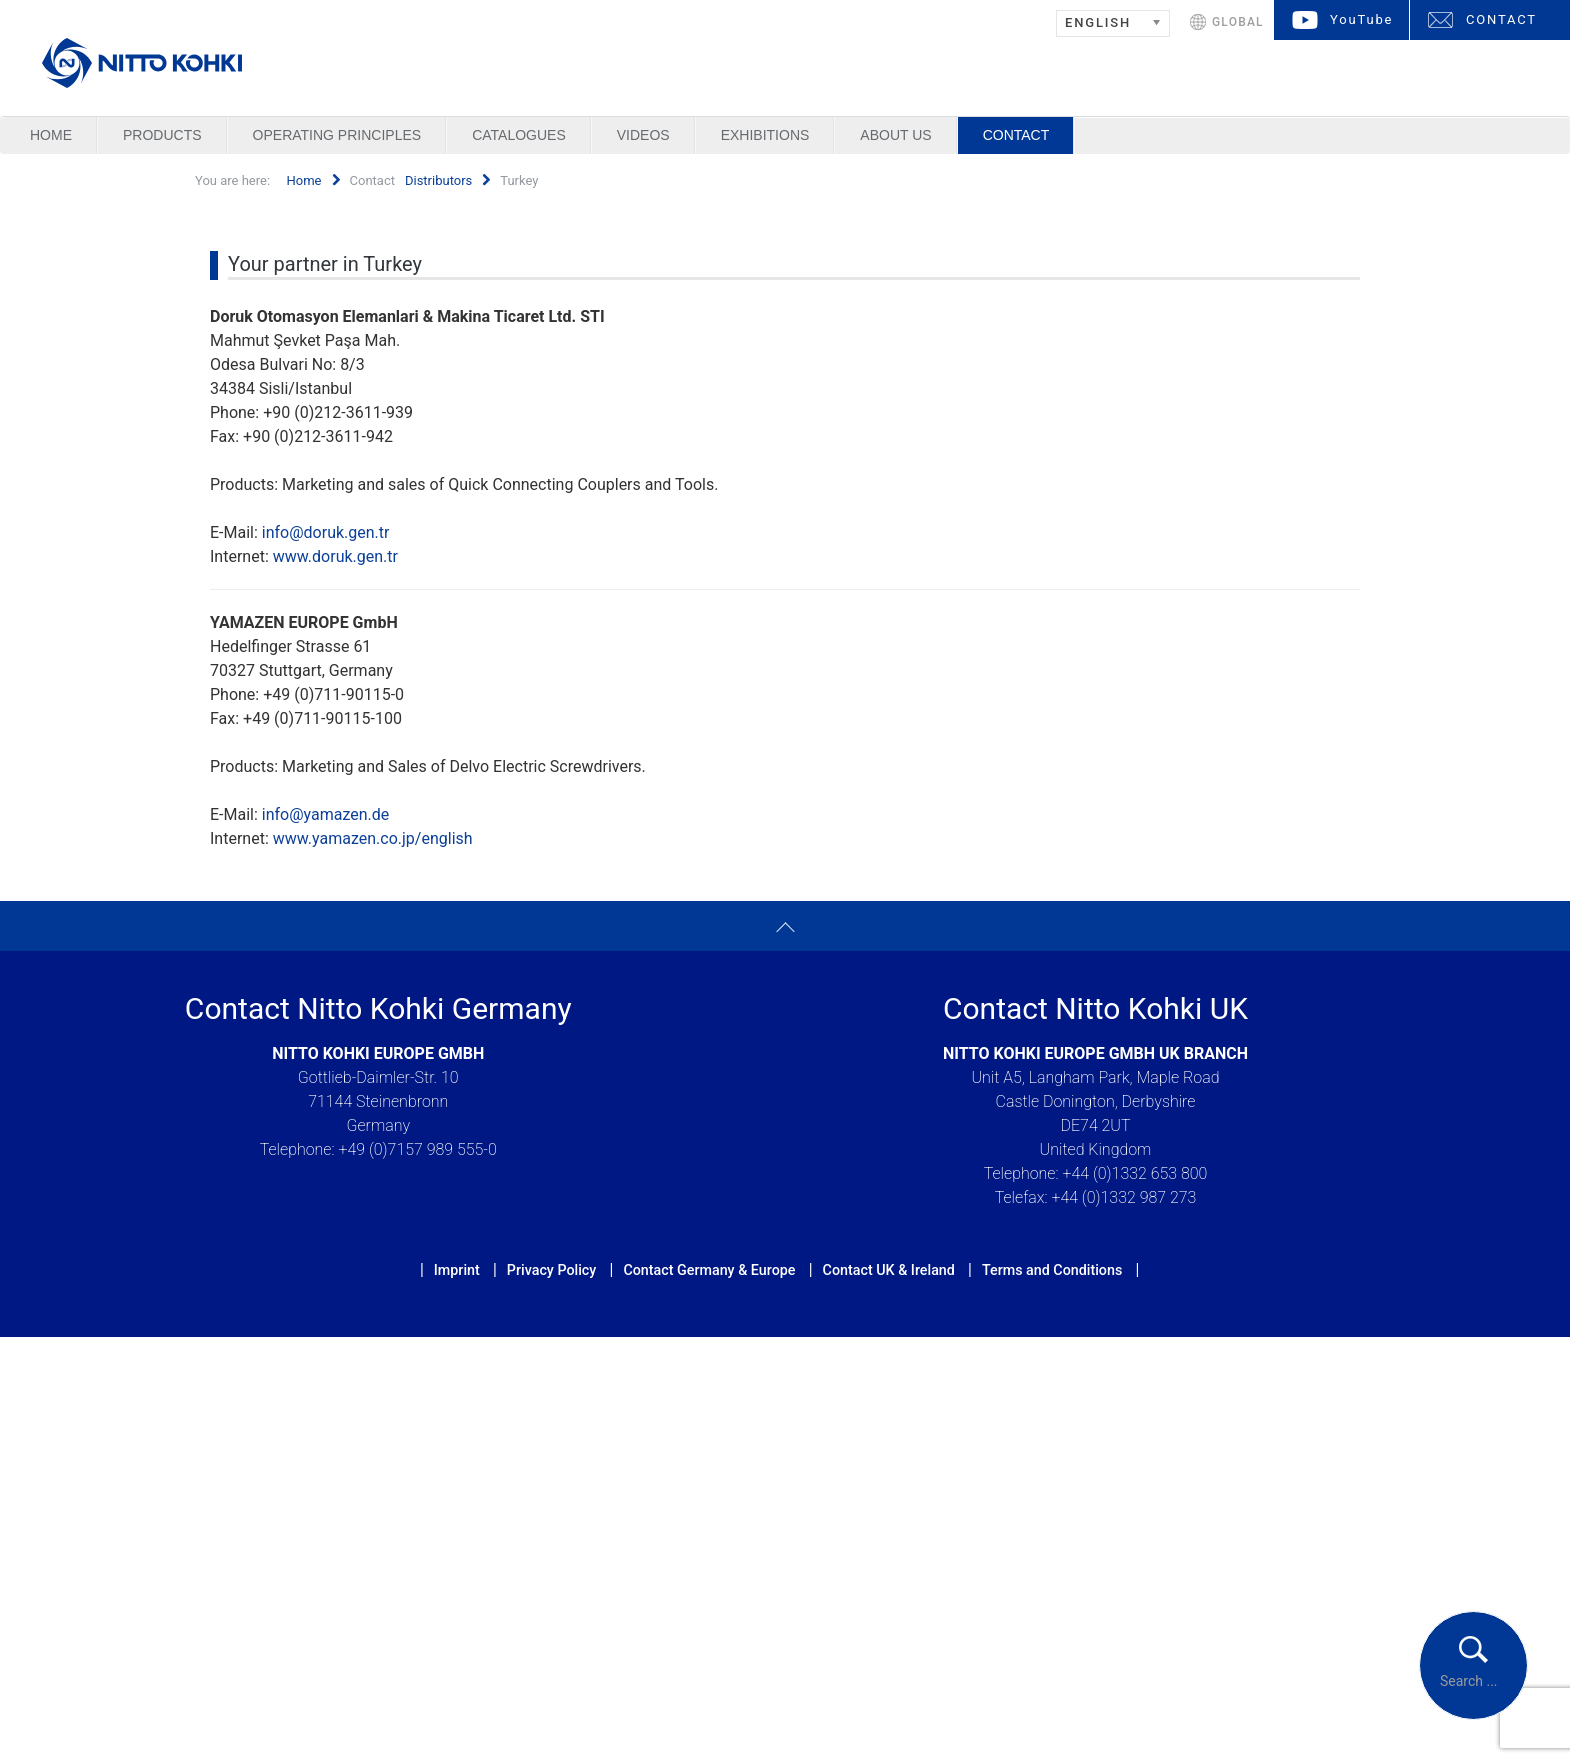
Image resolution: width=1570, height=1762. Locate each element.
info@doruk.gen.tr (326, 532)
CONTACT (1501, 19)
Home (51, 135)
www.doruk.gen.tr (335, 556)
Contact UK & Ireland (889, 1270)
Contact (1016, 135)
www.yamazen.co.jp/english (373, 838)
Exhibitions (765, 135)
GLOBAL (1238, 22)
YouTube (1361, 19)
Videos (643, 135)
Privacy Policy (551, 1270)
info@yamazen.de (326, 814)
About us (895, 135)
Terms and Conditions (1052, 1270)
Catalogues (519, 135)
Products (162, 135)
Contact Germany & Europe (709, 1270)
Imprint (457, 1270)
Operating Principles (337, 135)
